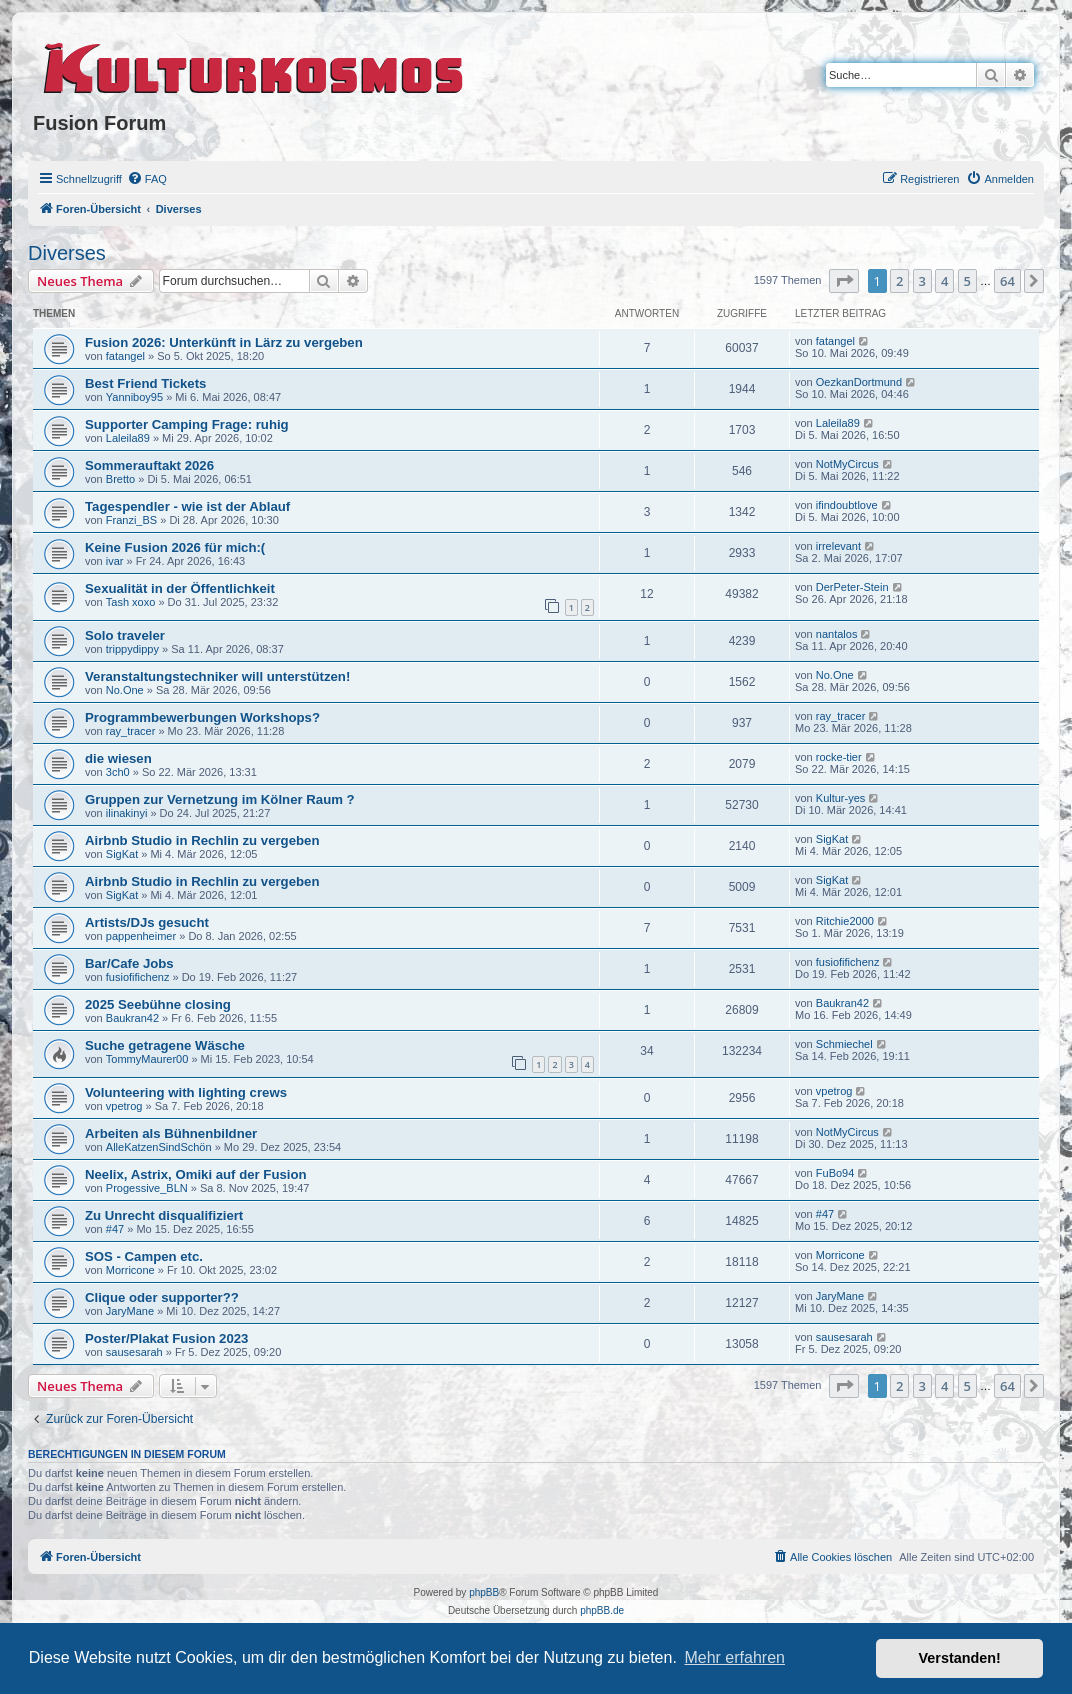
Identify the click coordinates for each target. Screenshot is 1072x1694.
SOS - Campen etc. (144, 1256)
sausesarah (134, 1352)
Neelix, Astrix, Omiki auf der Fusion (196, 1174)
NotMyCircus (847, 464)
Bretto (120, 479)
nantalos (837, 634)
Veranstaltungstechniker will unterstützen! (217, 676)
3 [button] (922, 281)
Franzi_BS (131, 520)
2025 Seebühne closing (158, 1004)
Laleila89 (128, 438)
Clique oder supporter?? (162, 1297)
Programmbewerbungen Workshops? (202, 717)
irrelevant (838, 546)
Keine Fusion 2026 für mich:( (175, 547)
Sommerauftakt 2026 (149, 465)
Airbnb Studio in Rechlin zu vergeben (202, 840)
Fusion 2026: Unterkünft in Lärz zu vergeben (224, 342)
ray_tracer (131, 731)
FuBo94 (835, 1173)
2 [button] (899, 281)
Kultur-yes (841, 798)
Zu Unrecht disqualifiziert (164, 1215)
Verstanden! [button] (960, 1658)
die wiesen (118, 758)
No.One (125, 690)
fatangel (125, 356)
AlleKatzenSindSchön (159, 1147)
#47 (115, 1229)
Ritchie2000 (845, 921)
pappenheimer (141, 936)
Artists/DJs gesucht (147, 922)
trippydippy (132, 649)
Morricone (130, 1270)
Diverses (67, 253)
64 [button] (1007, 281)
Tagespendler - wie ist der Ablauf (187, 506)
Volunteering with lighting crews (186, 1092)
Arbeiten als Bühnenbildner (171, 1133)
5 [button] (967, 281)
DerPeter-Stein (852, 587)
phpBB (484, 1592)
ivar (115, 561)
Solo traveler (125, 635)
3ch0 (118, 772)
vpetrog (124, 1106)
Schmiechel (844, 1044)
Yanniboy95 (134, 397)
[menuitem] (147, 179)
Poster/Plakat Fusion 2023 (166, 1338)
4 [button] (944, 281)
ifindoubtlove (847, 505)
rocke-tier (839, 757)
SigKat (122, 854)
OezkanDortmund (859, 382)
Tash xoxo (131, 602)
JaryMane (130, 1311)
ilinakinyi (127, 813)
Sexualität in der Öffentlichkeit (180, 588)
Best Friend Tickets (145, 383)
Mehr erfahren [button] (734, 1657)
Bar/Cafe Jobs (129, 963)
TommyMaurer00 (147, 1059)
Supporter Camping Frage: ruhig (187, 424)
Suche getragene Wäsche (165, 1045)
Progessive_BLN (147, 1188)
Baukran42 (132, 1018)
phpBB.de (602, 1610)
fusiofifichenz (138, 977)
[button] (844, 281)
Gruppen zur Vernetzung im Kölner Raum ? (220, 799)
